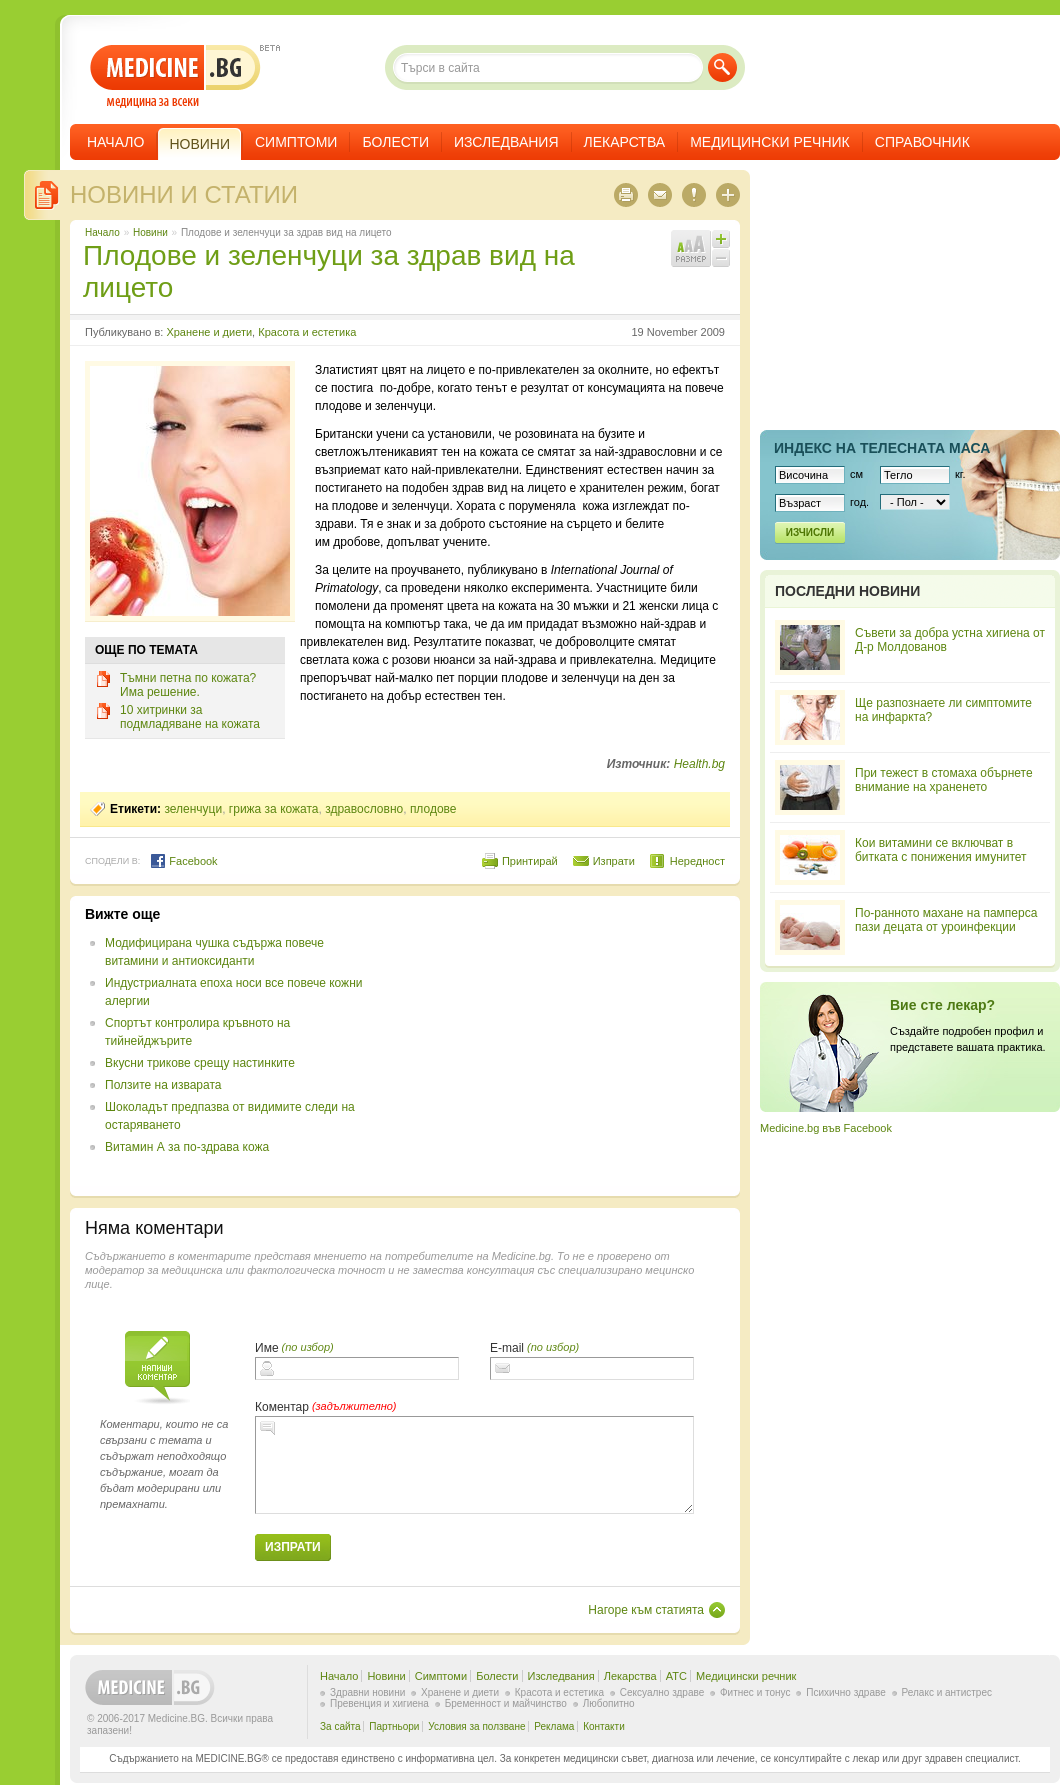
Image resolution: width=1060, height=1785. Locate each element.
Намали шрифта (721, 258)
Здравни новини (367, 1692)
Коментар (282, 1407)
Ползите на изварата (163, 1085)
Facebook (183, 861)
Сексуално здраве (662, 1692)
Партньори (394, 1726)
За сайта (340, 1726)
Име (267, 1348)
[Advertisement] (562, 1046)
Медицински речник (770, 142)
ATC (676, 1676)
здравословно (364, 809)
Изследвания (506, 142)
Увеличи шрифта (721, 239)
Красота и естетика (307, 332)
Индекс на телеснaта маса (882, 448)
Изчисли (810, 532)
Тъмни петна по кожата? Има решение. (188, 685)
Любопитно (609, 1703)
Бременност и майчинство (506, 1703)
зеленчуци (193, 809)
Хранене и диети (209, 332)
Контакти (604, 1726)
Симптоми (296, 142)
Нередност (697, 861)
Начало (115, 142)
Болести (395, 142)
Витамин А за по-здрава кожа (187, 1147)
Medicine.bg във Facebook (826, 1128)
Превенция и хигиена (379, 1703)
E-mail (507, 1348)
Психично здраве (846, 1692)
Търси (722, 67)
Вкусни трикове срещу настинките (200, 1063)
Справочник (922, 142)
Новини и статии (184, 194)
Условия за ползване (476, 1726)
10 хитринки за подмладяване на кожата (190, 717)
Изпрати (614, 861)
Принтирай (530, 861)
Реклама (554, 1726)
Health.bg (699, 764)
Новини (150, 232)
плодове (433, 809)
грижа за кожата (274, 809)
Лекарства (625, 142)
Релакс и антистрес (947, 1692)
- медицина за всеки (175, 76)
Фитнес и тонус (755, 1692)
